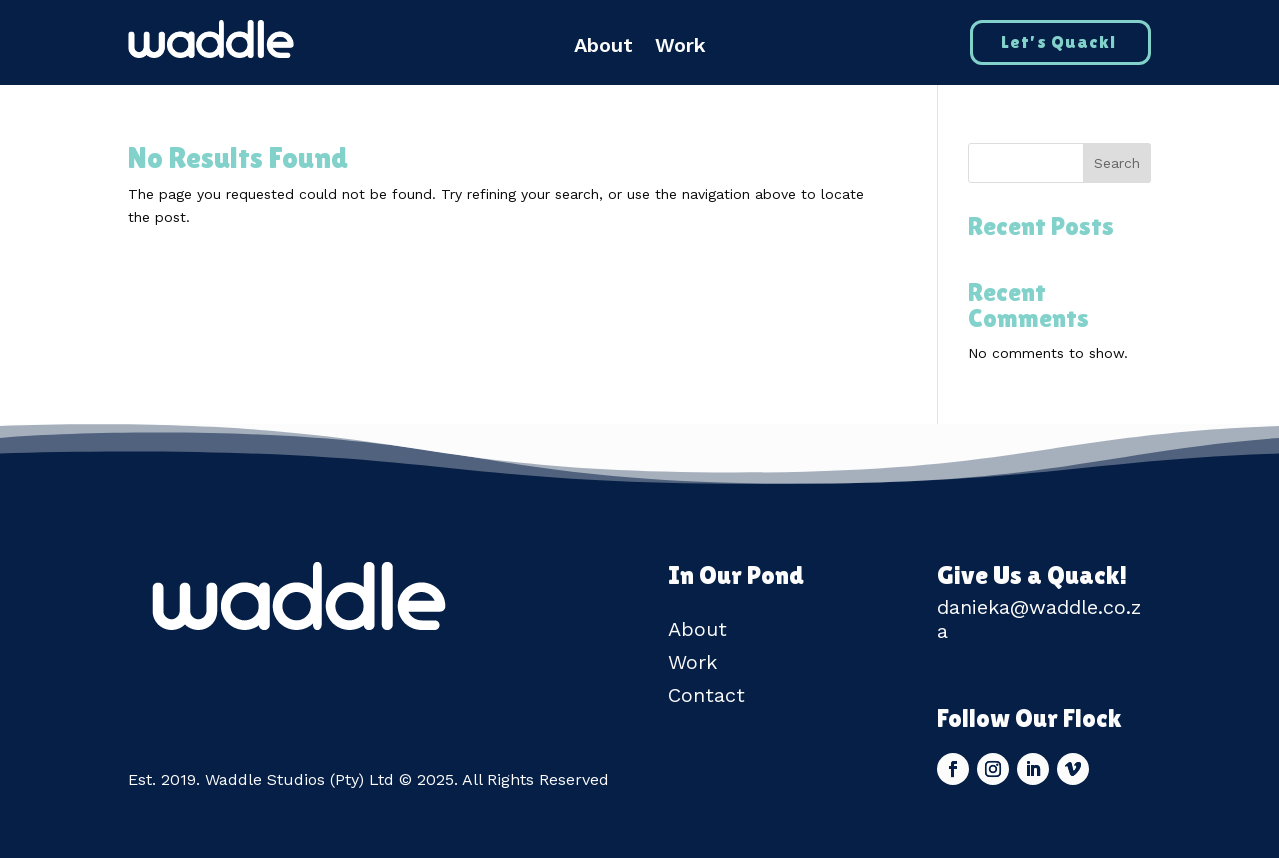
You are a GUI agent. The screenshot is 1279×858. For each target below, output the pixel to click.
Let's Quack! (1058, 41)
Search (1117, 163)
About (603, 47)
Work (680, 47)
